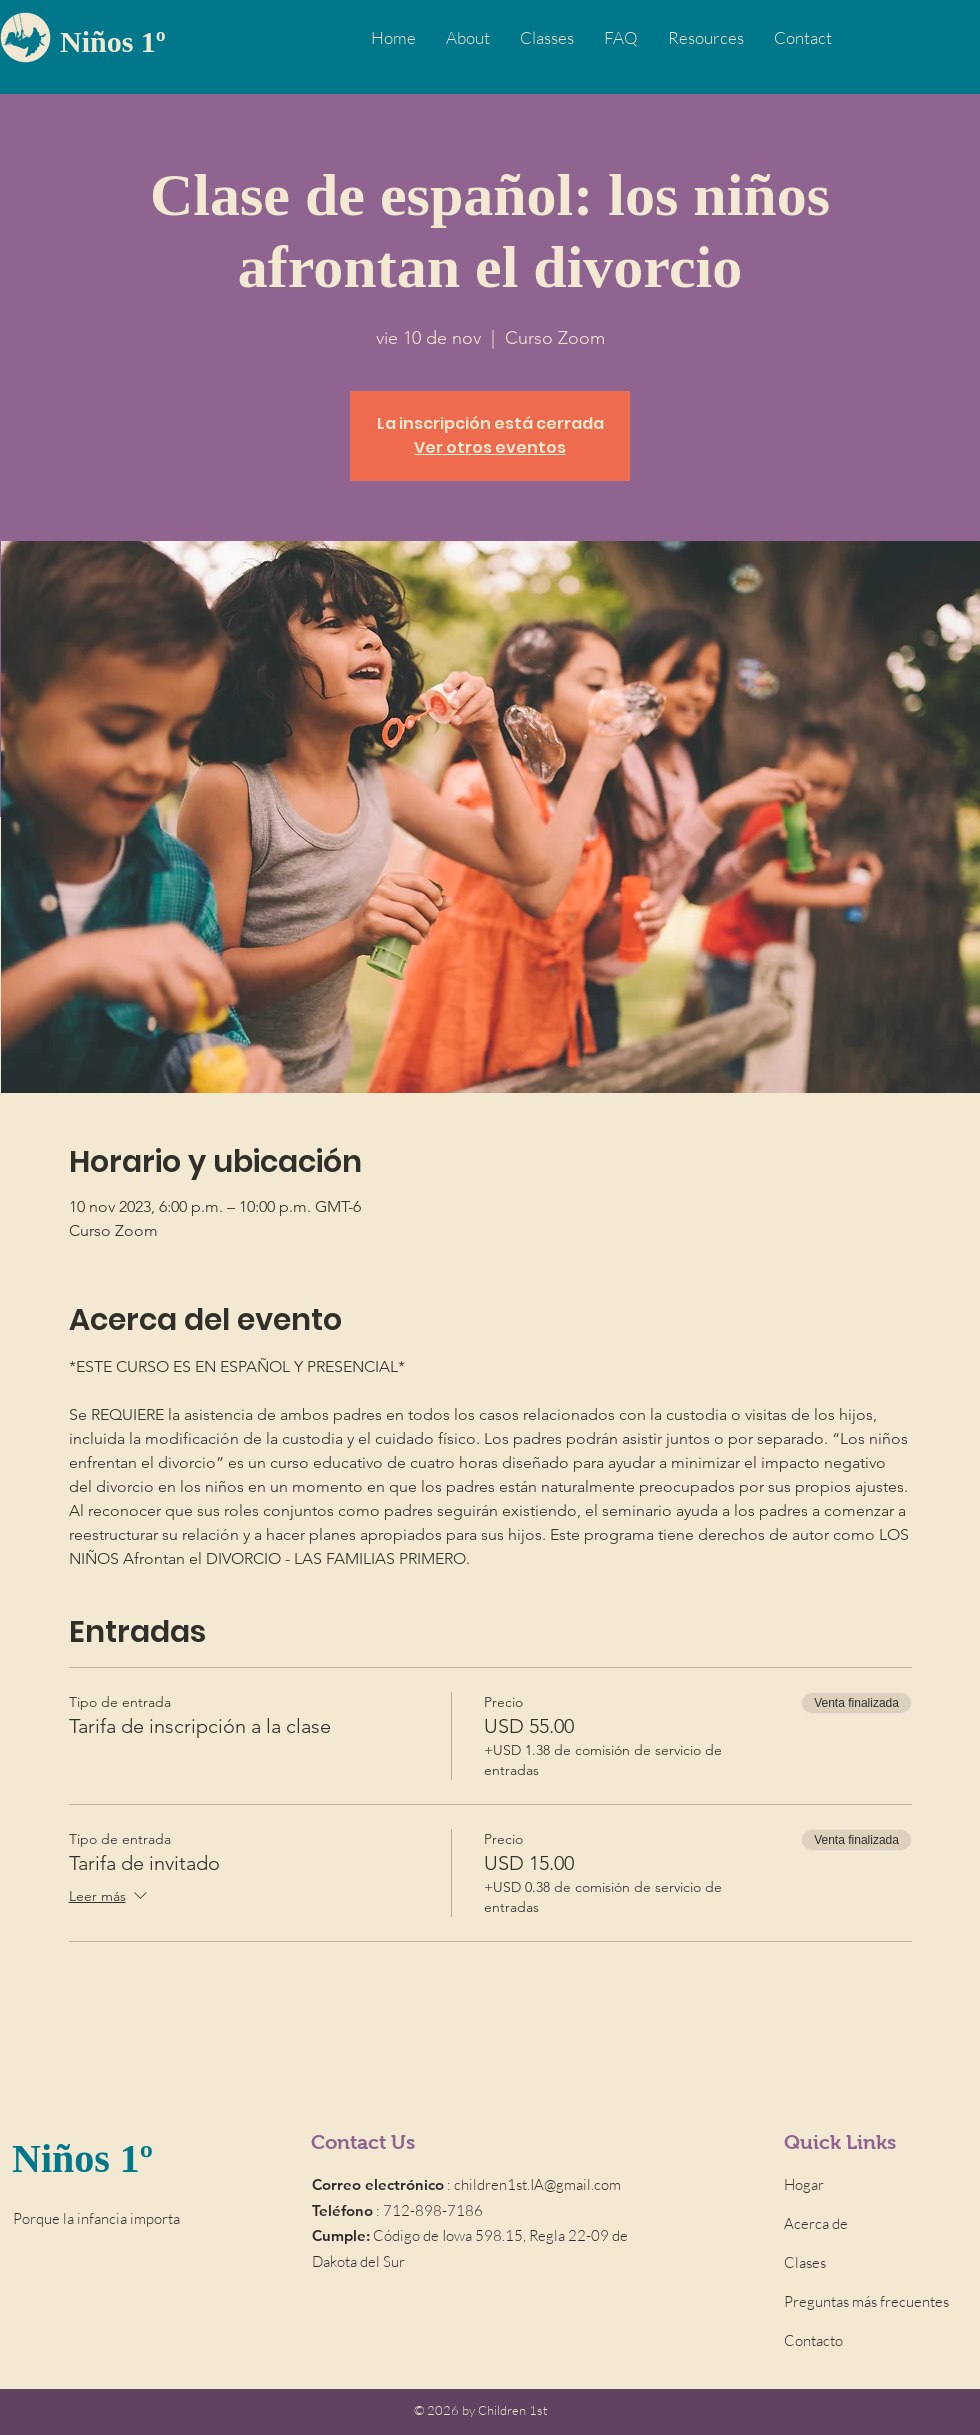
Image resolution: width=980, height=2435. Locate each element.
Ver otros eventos (490, 447)
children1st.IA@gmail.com (537, 2184)
